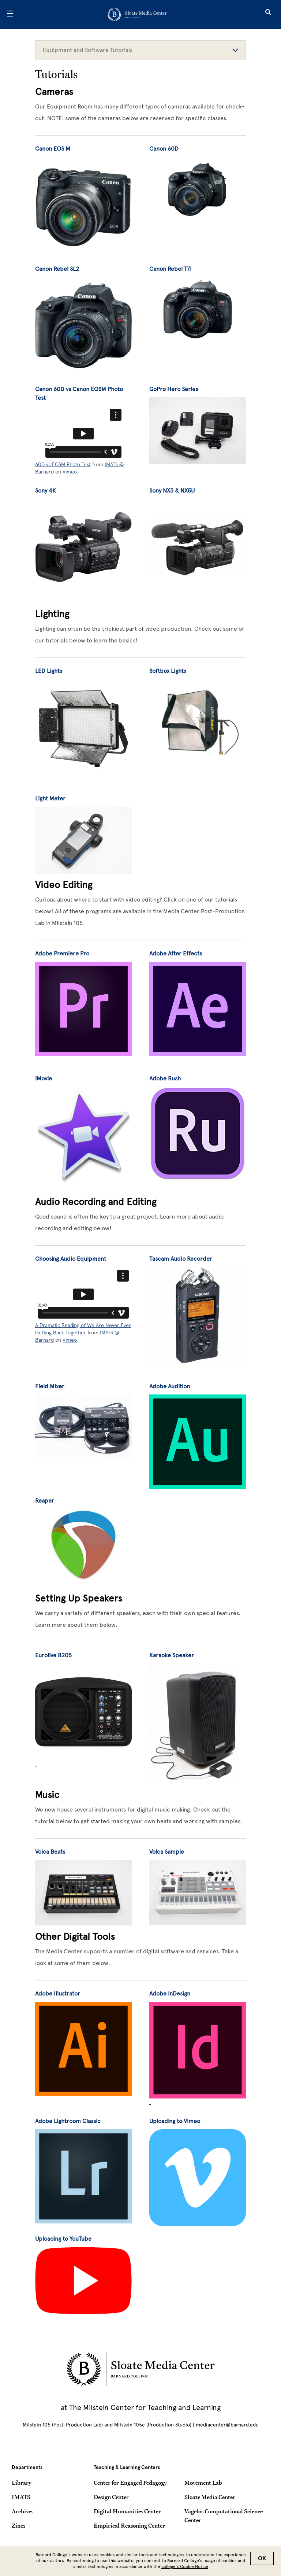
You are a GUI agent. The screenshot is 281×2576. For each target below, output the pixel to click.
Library (21, 2482)
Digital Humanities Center (127, 2511)
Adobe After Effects (175, 953)
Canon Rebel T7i (170, 268)
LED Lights (48, 670)
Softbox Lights (167, 670)
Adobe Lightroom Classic (68, 2121)
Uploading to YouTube (63, 2238)
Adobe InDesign (169, 1993)
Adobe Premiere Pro (62, 953)
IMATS (21, 2497)
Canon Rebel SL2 (57, 268)
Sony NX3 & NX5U (172, 490)
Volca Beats (50, 1851)
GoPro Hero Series (173, 389)
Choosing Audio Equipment (70, 1258)
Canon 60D (164, 148)
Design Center (111, 2497)
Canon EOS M (52, 148)
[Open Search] (268, 14)
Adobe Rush (165, 1078)
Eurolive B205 (53, 1655)
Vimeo (70, 472)
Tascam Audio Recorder (180, 1258)
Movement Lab (203, 2482)
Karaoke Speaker (171, 1655)
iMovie (43, 1078)
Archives (22, 2511)
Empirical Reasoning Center (129, 2525)
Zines (18, 2525)
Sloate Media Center (209, 2497)
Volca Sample (166, 1851)
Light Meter (50, 798)
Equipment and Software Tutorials (140, 50)
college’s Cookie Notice (184, 2566)
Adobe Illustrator (57, 1993)
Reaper (44, 1500)
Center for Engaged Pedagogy (130, 2482)
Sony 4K (45, 490)
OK (262, 2558)
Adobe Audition (169, 1386)
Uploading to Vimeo (174, 2121)
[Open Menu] (10, 15)
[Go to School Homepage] (138, 14)
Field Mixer (49, 1386)
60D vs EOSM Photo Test (63, 464)
